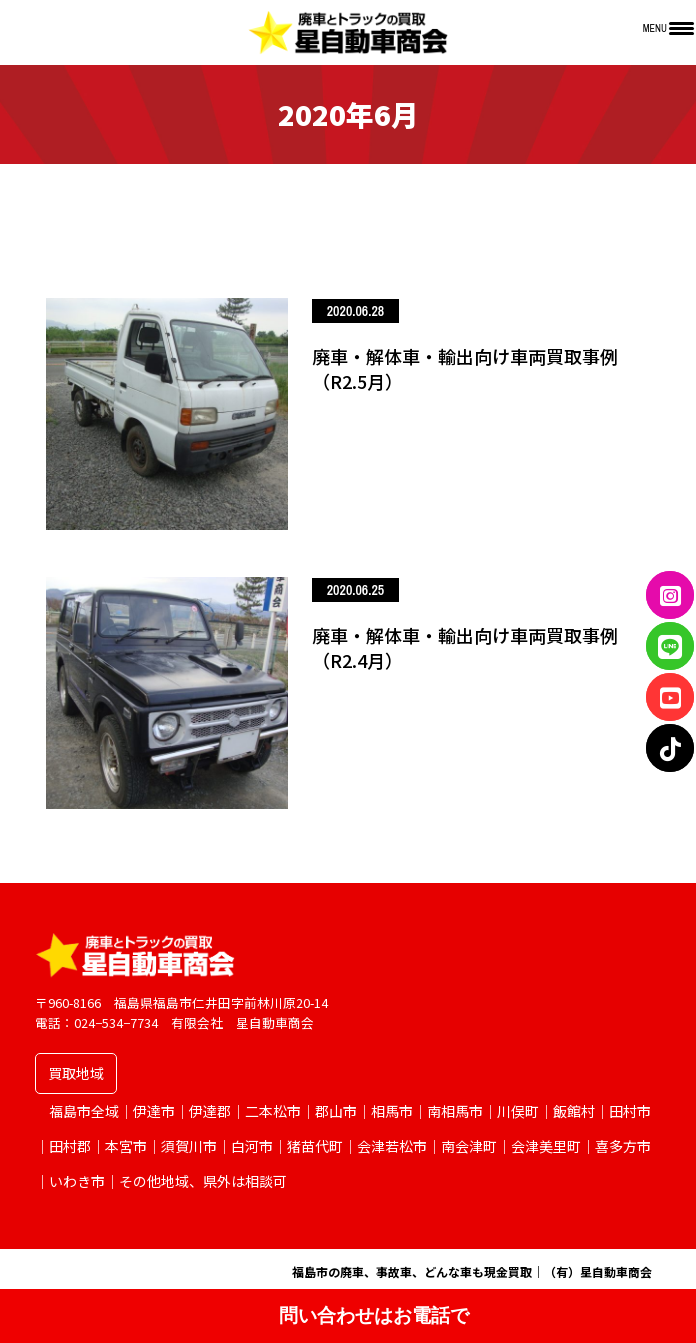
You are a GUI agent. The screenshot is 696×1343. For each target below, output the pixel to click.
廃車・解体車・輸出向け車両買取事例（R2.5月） (465, 368)
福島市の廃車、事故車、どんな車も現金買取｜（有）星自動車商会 (472, 1271)
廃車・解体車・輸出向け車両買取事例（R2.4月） (465, 647)
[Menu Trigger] (668, 27)
